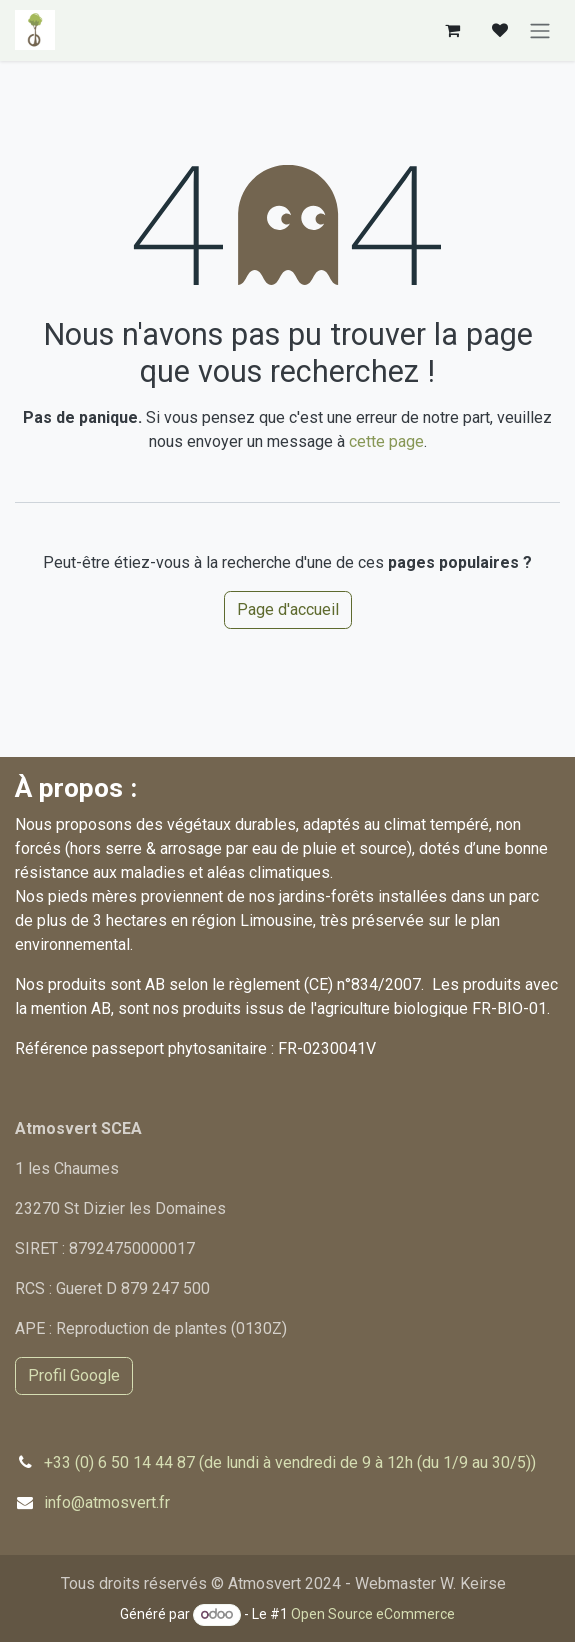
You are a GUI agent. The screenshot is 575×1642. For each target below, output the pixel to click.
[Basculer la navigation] (540, 30)
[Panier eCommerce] (452, 30)
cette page (386, 441)
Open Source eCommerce (373, 1614)
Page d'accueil (288, 609)
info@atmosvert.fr (107, 1502)
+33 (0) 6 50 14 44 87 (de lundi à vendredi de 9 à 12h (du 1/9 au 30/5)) (290, 1462)
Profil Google (74, 1375)
